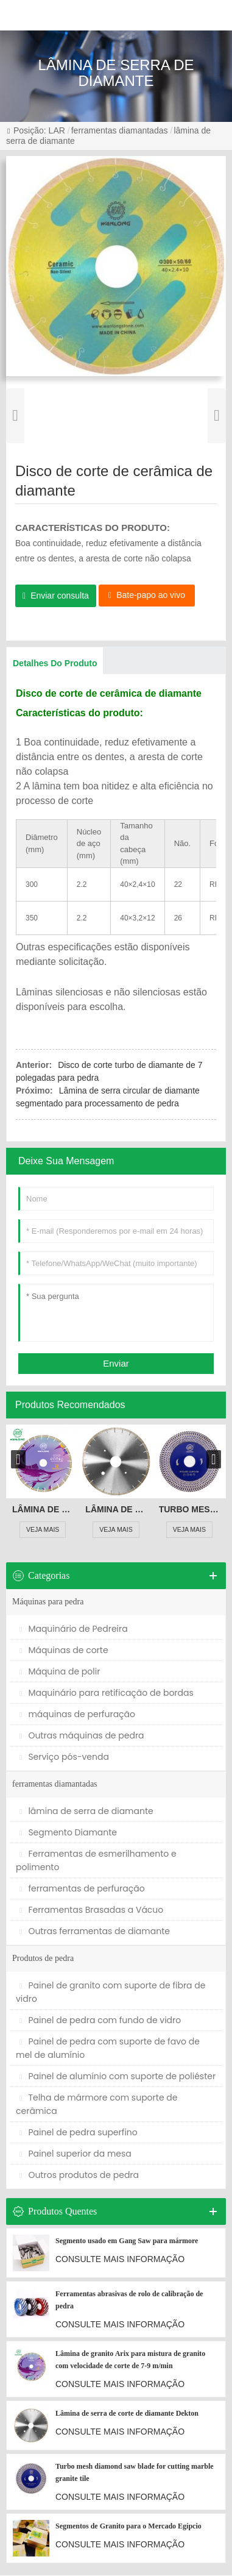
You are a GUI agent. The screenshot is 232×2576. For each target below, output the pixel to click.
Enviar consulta (59, 595)
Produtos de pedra (43, 1958)
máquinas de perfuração (77, 1715)
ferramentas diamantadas (119, 130)
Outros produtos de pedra (79, 2175)
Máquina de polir (59, 1672)
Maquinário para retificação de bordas (106, 1693)
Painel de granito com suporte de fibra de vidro (110, 1992)
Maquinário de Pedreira (73, 1629)
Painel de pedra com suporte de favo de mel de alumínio (108, 2049)
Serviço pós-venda (64, 1757)
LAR (57, 130)
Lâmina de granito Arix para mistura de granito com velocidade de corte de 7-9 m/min (42, 1509)
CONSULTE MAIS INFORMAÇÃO (120, 2260)
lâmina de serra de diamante (86, 1812)
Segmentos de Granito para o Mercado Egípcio (128, 2526)
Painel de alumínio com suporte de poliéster (117, 2077)
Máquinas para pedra (47, 1602)
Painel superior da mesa (75, 2154)
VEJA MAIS (43, 1530)
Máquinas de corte (63, 1651)
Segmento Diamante (68, 1833)
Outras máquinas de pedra (81, 1736)
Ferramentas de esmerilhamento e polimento (96, 1861)
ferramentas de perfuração (82, 1889)
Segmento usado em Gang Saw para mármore (126, 2241)
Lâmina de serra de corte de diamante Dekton (115, 1509)
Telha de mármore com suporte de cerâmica (96, 2105)
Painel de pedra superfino (78, 2133)
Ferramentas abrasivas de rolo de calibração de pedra (129, 2300)
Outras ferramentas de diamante (94, 1932)
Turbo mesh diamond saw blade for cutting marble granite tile (189, 1509)
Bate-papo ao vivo (150, 595)
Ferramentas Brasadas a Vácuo (91, 1910)
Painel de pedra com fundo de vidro (100, 2021)
